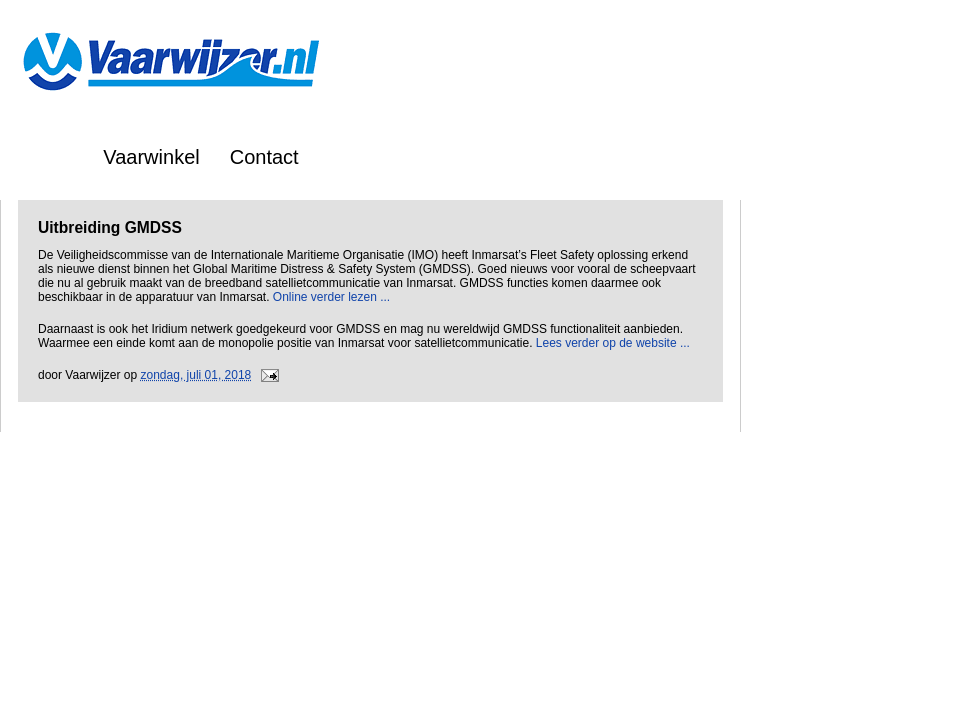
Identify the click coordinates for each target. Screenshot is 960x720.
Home (46, 157)
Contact (264, 157)
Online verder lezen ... (331, 297)
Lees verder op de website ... (613, 343)
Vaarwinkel (151, 157)
